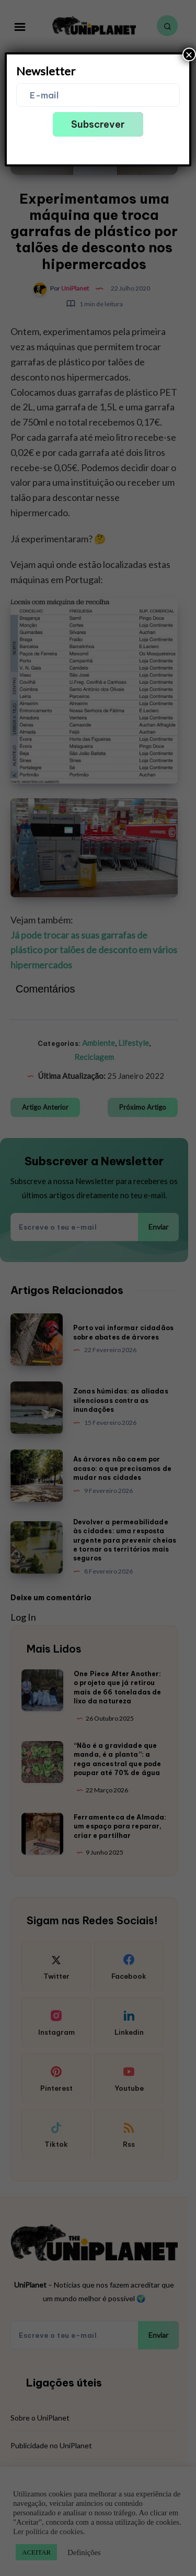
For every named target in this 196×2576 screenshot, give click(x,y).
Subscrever (98, 124)
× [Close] (189, 54)
